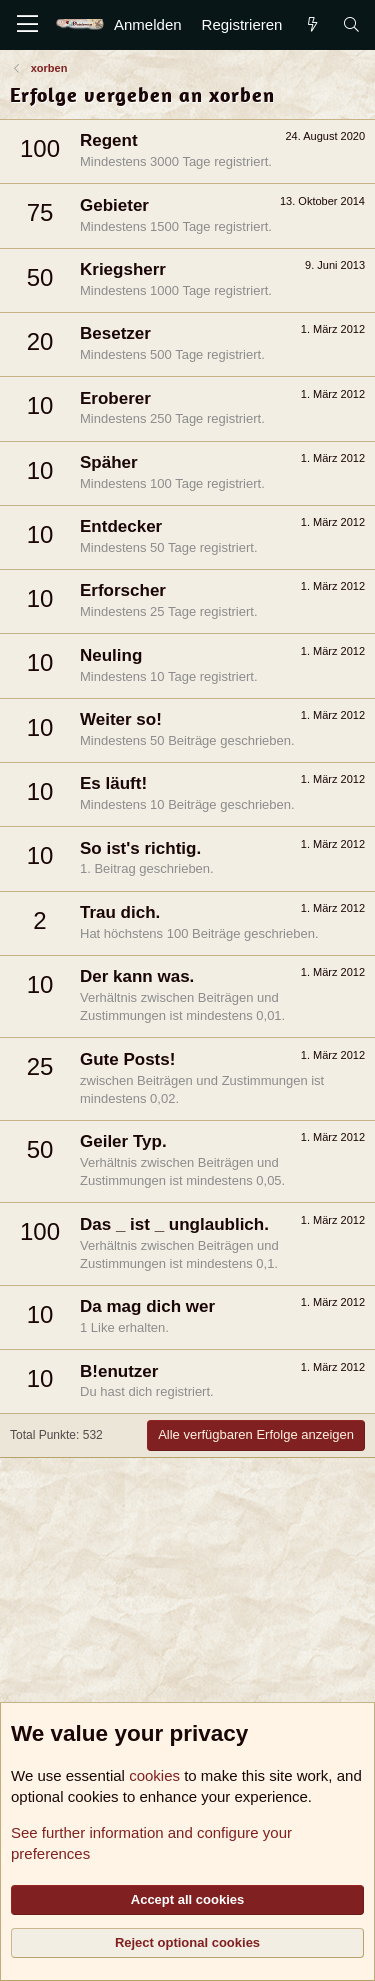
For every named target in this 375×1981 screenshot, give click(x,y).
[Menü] (27, 25)
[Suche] (351, 24)
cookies (154, 1775)
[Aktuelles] (311, 24)
